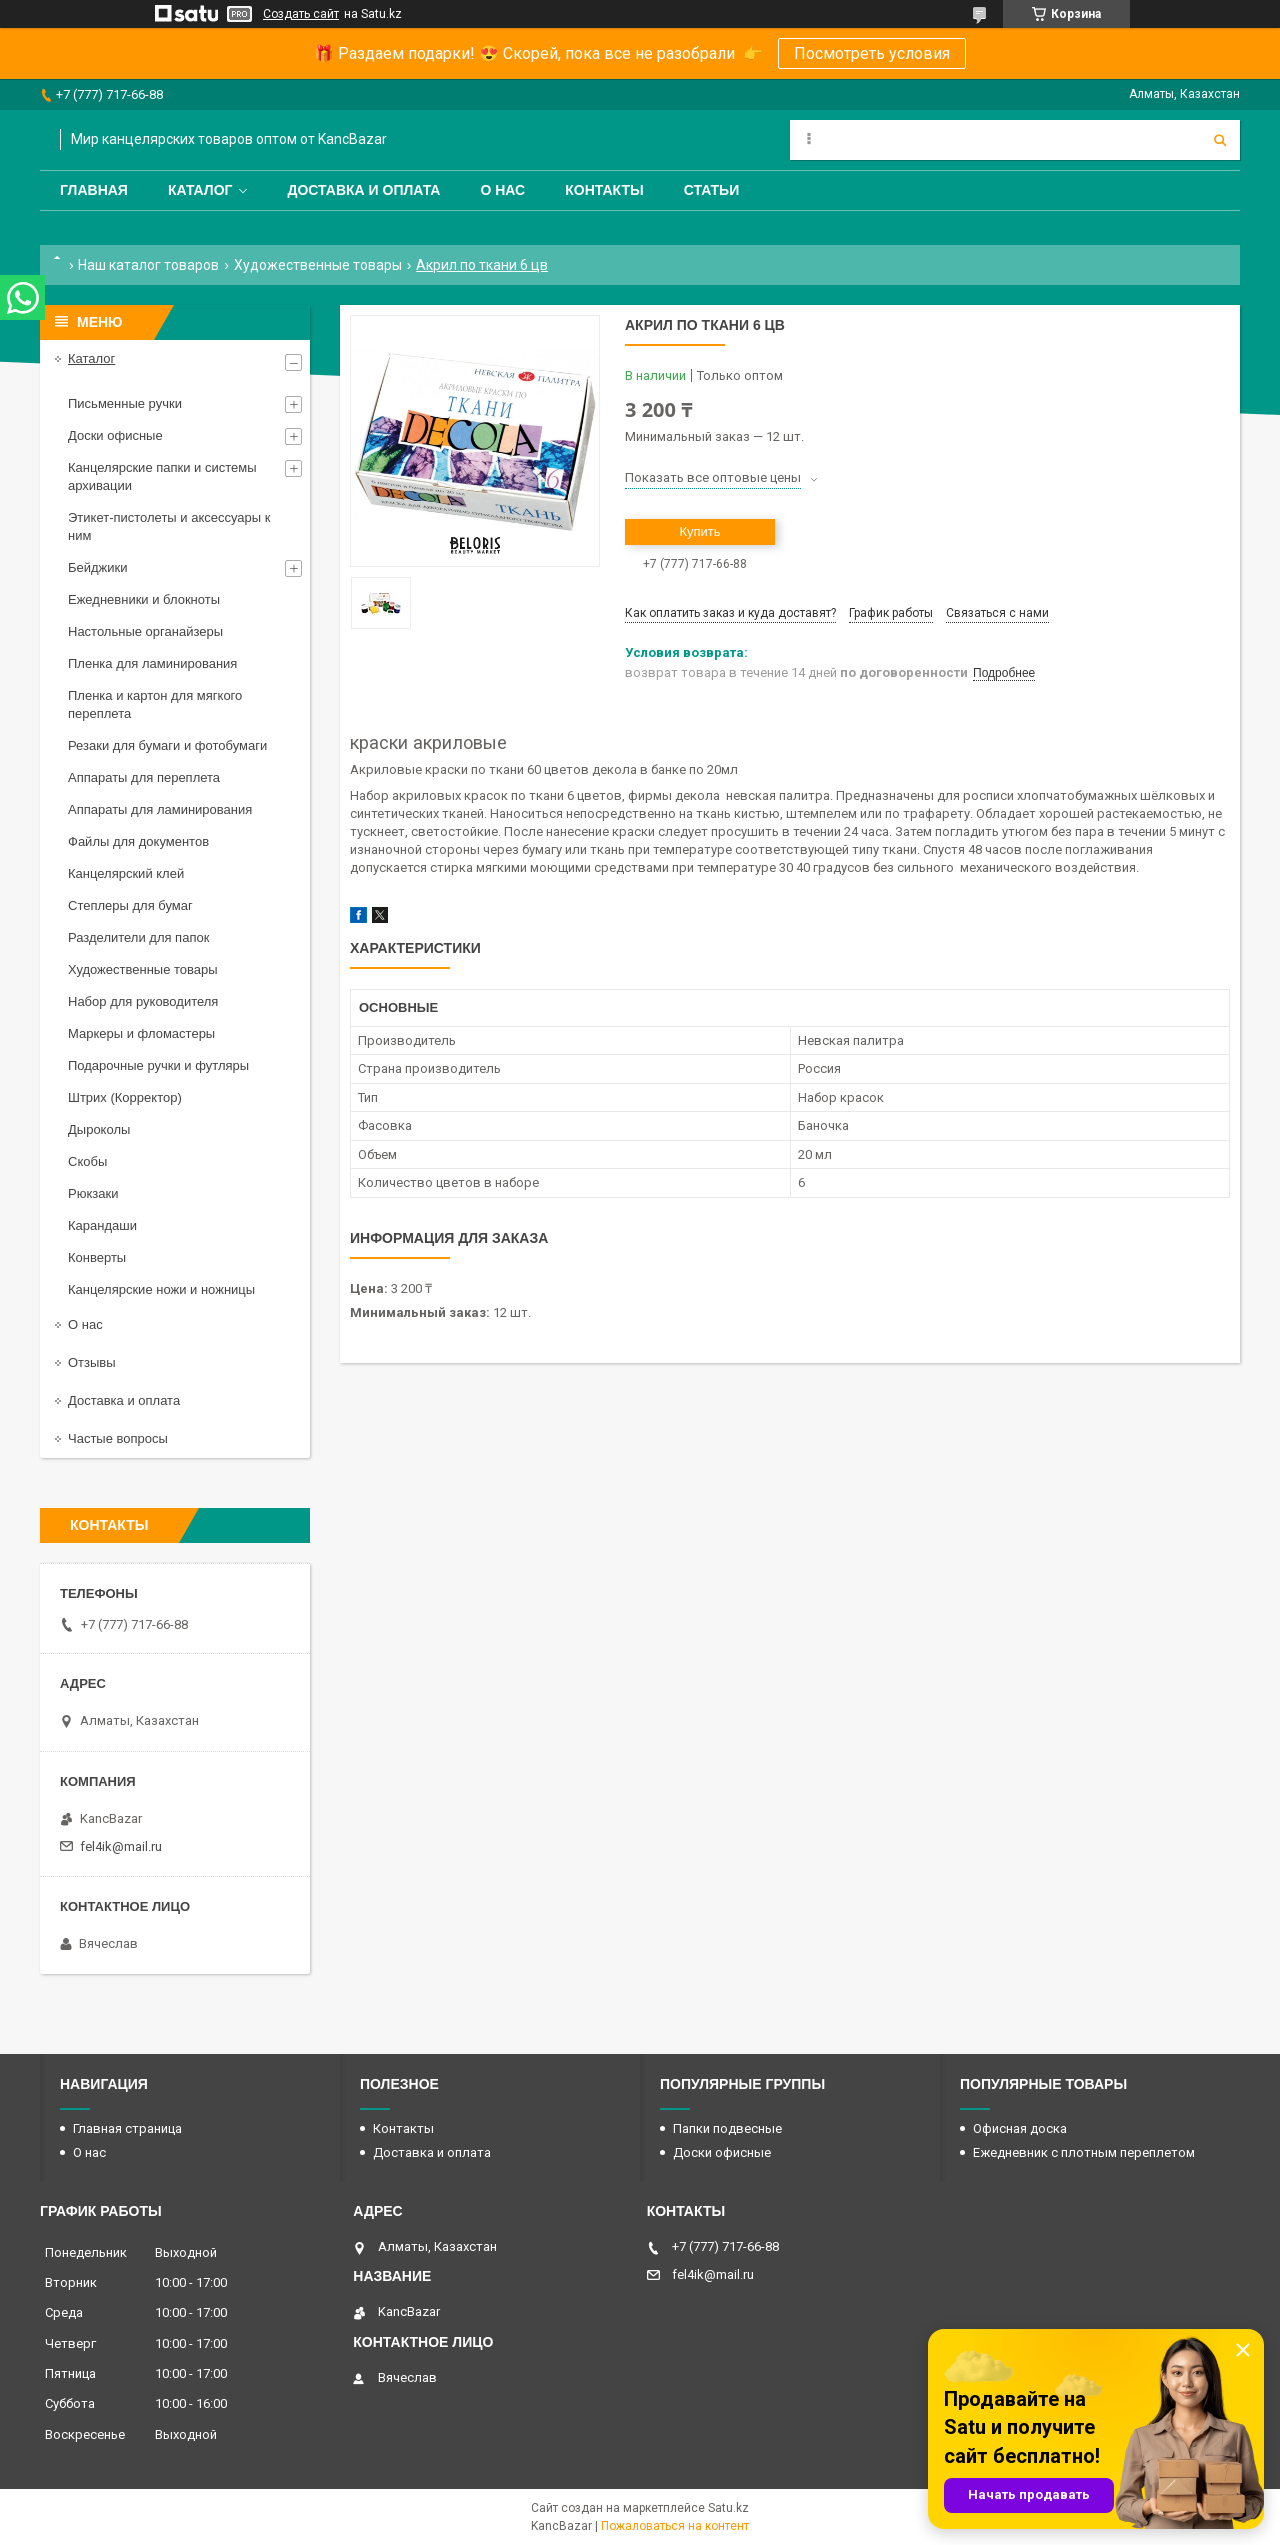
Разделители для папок (138, 937)
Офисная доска (1020, 2128)
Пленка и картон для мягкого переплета (155, 704)
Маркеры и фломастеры (141, 1033)
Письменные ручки (125, 403)
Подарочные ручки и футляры (158, 1065)
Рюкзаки (93, 1193)
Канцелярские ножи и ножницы (161, 1289)
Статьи (712, 190)
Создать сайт (301, 14)
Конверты (97, 1257)
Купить (699, 531)
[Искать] (1220, 140)
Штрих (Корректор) (125, 1097)
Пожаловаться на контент (675, 2526)
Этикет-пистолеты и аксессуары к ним (169, 526)
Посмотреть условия (872, 53)
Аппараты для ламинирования (160, 809)
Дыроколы (99, 1129)
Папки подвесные (727, 2128)
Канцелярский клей (126, 873)
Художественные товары (318, 265)
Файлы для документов (138, 841)
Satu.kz (728, 2508)
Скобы (87, 1161)
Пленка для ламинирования (152, 663)
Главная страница (127, 2128)
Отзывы (92, 1362)
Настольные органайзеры (145, 631)
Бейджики (98, 567)
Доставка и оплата (363, 190)
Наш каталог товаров (148, 265)
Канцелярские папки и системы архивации (162, 476)
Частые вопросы (118, 1438)
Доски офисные (115, 435)
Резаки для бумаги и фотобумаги (167, 745)
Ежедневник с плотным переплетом (1084, 2152)
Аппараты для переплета (144, 777)
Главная (94, 190)
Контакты (604, 190)
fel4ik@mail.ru (121, 1846)
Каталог (200, 190)
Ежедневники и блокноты (144, 599)
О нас (502, 190)
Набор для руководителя (143, 1001)
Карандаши (102, 1225)
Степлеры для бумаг (130, 905)
